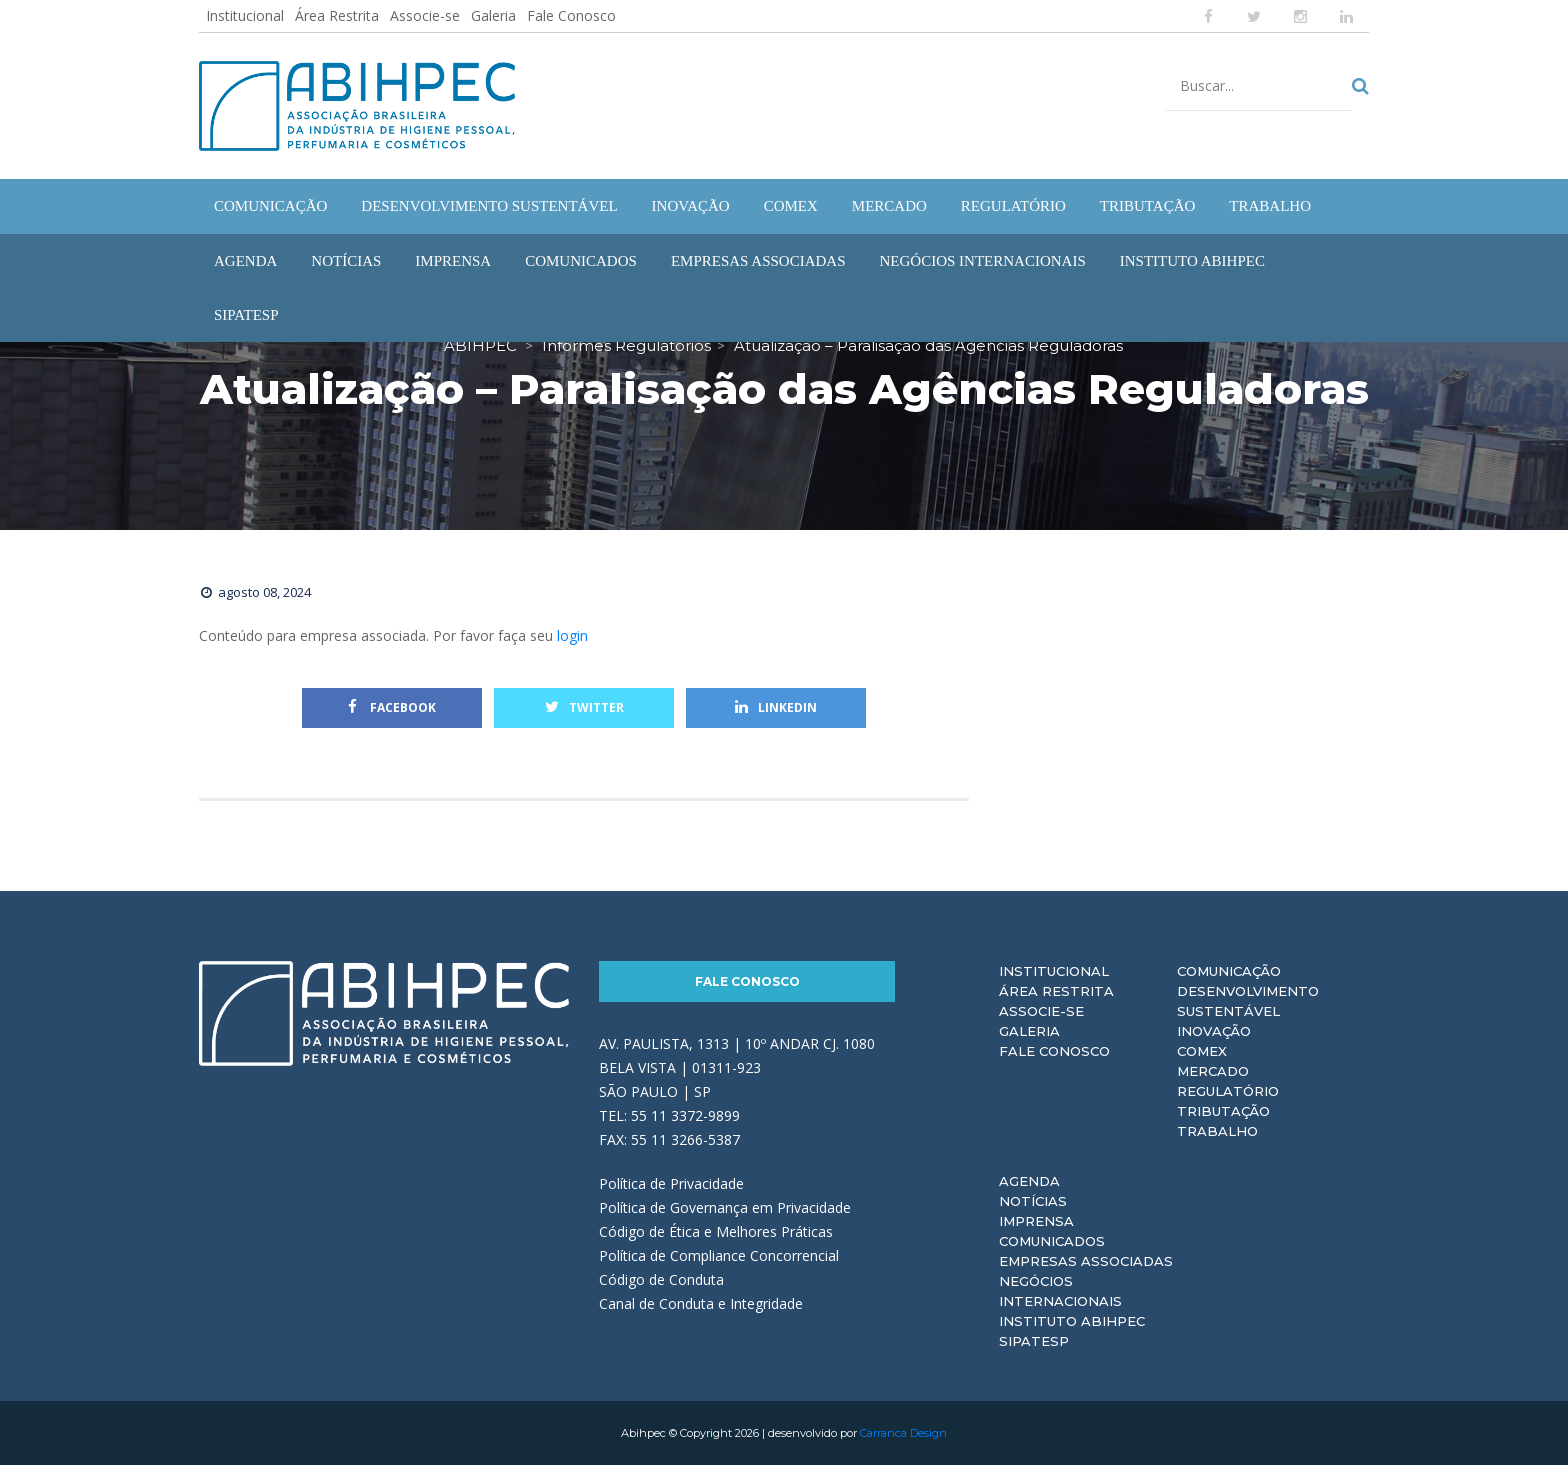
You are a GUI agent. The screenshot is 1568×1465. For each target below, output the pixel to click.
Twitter (584, 707)
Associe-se (425, 15)
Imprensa (1036, 1221)
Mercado (1213, 1071)
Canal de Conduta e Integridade (701, 1303)
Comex (1202, 1051)
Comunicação (1229, 971)
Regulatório (1228, 1091)
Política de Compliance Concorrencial (719, 1255)
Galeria (493, 15)
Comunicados (1052, 1241)
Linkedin (776, 707)
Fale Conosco (571, 15)
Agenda (1029, 1181)
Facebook (392, 707)
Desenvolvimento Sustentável (1248, 1001)
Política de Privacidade (671, 1183)
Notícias (1033, 1201)
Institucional (245, 15)
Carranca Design (903, 1433)
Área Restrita (337, 15)
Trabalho (1217, 1131)
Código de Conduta (661, 1279)
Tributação (1223, 1111)
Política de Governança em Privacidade (725, 1207)
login (572, 635)
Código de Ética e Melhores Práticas (716, 1231)
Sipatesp (1034, 1341)
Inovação (1214, 1031)
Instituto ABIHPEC (1072, 1321)
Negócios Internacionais (1060, 1291)
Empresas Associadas (1086, 1261)
